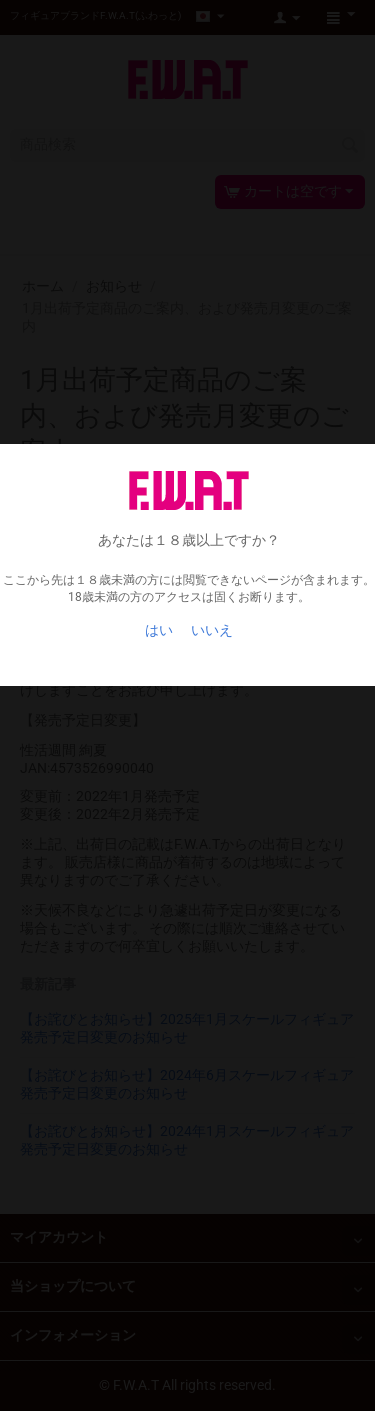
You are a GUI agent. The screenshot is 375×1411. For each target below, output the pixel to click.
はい (159, 630)
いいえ (212, 630)
